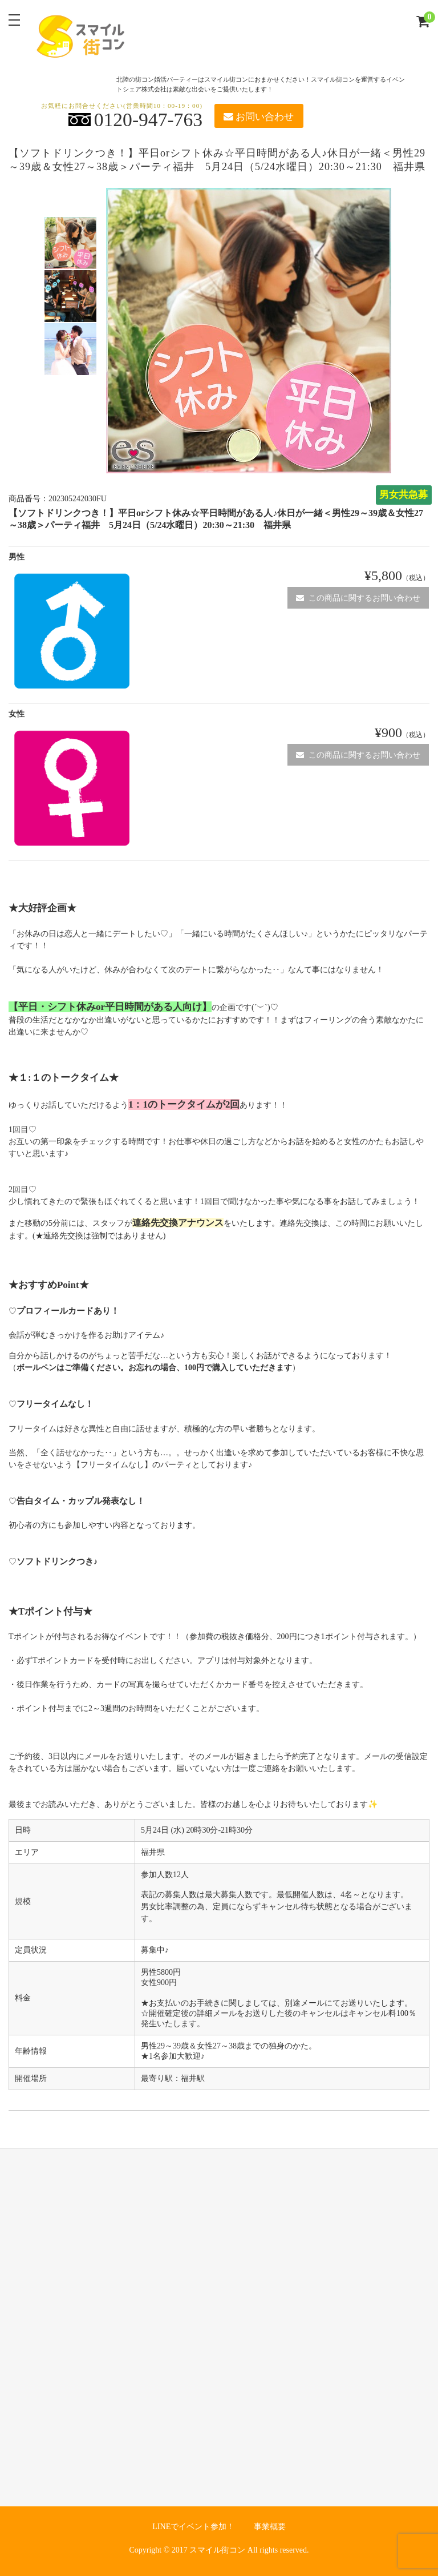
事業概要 (270, 2526)
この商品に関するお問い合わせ (358, 598)
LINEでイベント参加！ (193, 2526)
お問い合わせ (258, 116)
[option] (70, 242)
